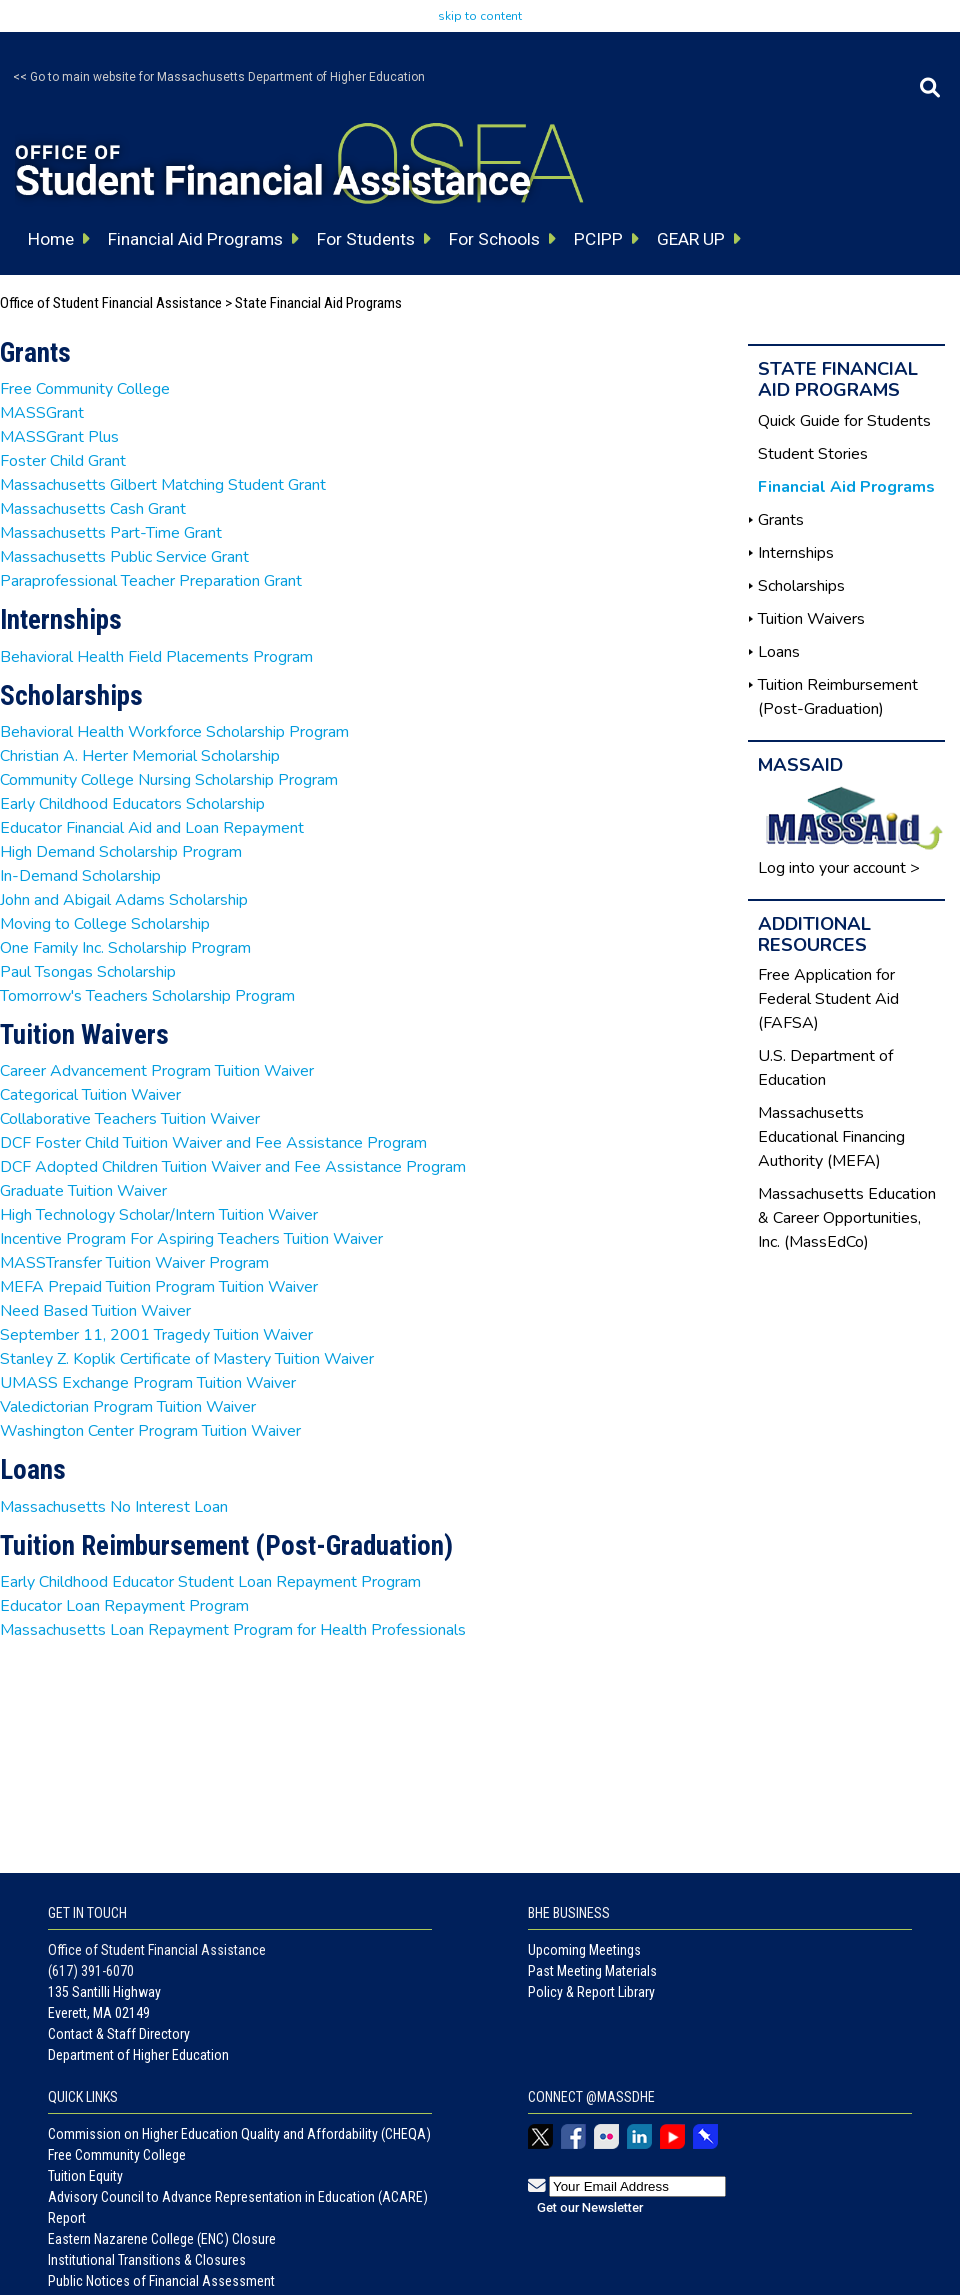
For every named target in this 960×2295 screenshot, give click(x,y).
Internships (796, 553)
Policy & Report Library (591, 1992)
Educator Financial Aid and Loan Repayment (152, 828)
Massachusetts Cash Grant (93, 509)
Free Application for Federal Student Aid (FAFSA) (828, 999)
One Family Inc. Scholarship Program (125, 948)
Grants (781, 520)
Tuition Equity (85, 2176)
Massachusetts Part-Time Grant (111, 533)
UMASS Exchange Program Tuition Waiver (148, 1383)
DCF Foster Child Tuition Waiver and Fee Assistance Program (213, 1143)
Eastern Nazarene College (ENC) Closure (162, 2239)
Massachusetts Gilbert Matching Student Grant (163, 485)
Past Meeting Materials (592, 1971)
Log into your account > (839, 868)
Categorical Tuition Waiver (90, 1095)
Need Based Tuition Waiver (95, 1311)
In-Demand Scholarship (80, 876)
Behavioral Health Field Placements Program (156, 657)
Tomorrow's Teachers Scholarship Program (147, 996)
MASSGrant (42, 413)
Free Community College (85, 389)
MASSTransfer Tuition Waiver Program (134, 1263)
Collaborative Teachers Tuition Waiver (130, 1119)
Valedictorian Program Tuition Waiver (128, 1407)
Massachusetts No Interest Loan (114, 1507)
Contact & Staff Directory (119, 2034)
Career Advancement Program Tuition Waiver (157, 1071)
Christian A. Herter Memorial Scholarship (140, 756)
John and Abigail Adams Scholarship (124, 900)
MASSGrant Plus (59, 437)
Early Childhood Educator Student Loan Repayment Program (210, 1582)
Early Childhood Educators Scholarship (132, 804)
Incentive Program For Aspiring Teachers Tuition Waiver (191, 1239)
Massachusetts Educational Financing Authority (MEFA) (831, 1137)
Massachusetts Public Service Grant (124, 557)
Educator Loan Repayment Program (124, 1606)
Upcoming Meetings (584, 1950)
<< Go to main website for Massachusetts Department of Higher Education (219, 77)
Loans (779, 652)
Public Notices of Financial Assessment (161, 2281)
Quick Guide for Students (844, 421)
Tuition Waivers (811, 619)
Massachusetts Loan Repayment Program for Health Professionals (233, 1630)
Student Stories (813, 454)
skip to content (480, 16)
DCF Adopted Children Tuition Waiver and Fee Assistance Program (233, 1167)
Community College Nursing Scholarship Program (169, 780)
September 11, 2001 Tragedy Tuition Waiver (156, 1335)
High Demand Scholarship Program (121, 852)
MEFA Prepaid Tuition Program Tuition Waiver (159, 1287)
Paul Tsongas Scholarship (88, 972)
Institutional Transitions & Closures (147, 2260)
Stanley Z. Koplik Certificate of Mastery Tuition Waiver (187, 1359)
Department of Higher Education (138, 2055)
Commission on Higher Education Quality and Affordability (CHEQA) (239, 2134)
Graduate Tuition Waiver (83, 1191)
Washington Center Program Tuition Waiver (150, 1431)
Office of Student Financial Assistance (111, 303)
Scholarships (801, 586)
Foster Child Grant (63, 461)
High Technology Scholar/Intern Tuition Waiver (159, 1215)
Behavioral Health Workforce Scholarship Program (174, 732)
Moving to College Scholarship (105, 924)
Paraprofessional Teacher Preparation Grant (151, 581)
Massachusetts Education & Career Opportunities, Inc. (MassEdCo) (847, 1218)
